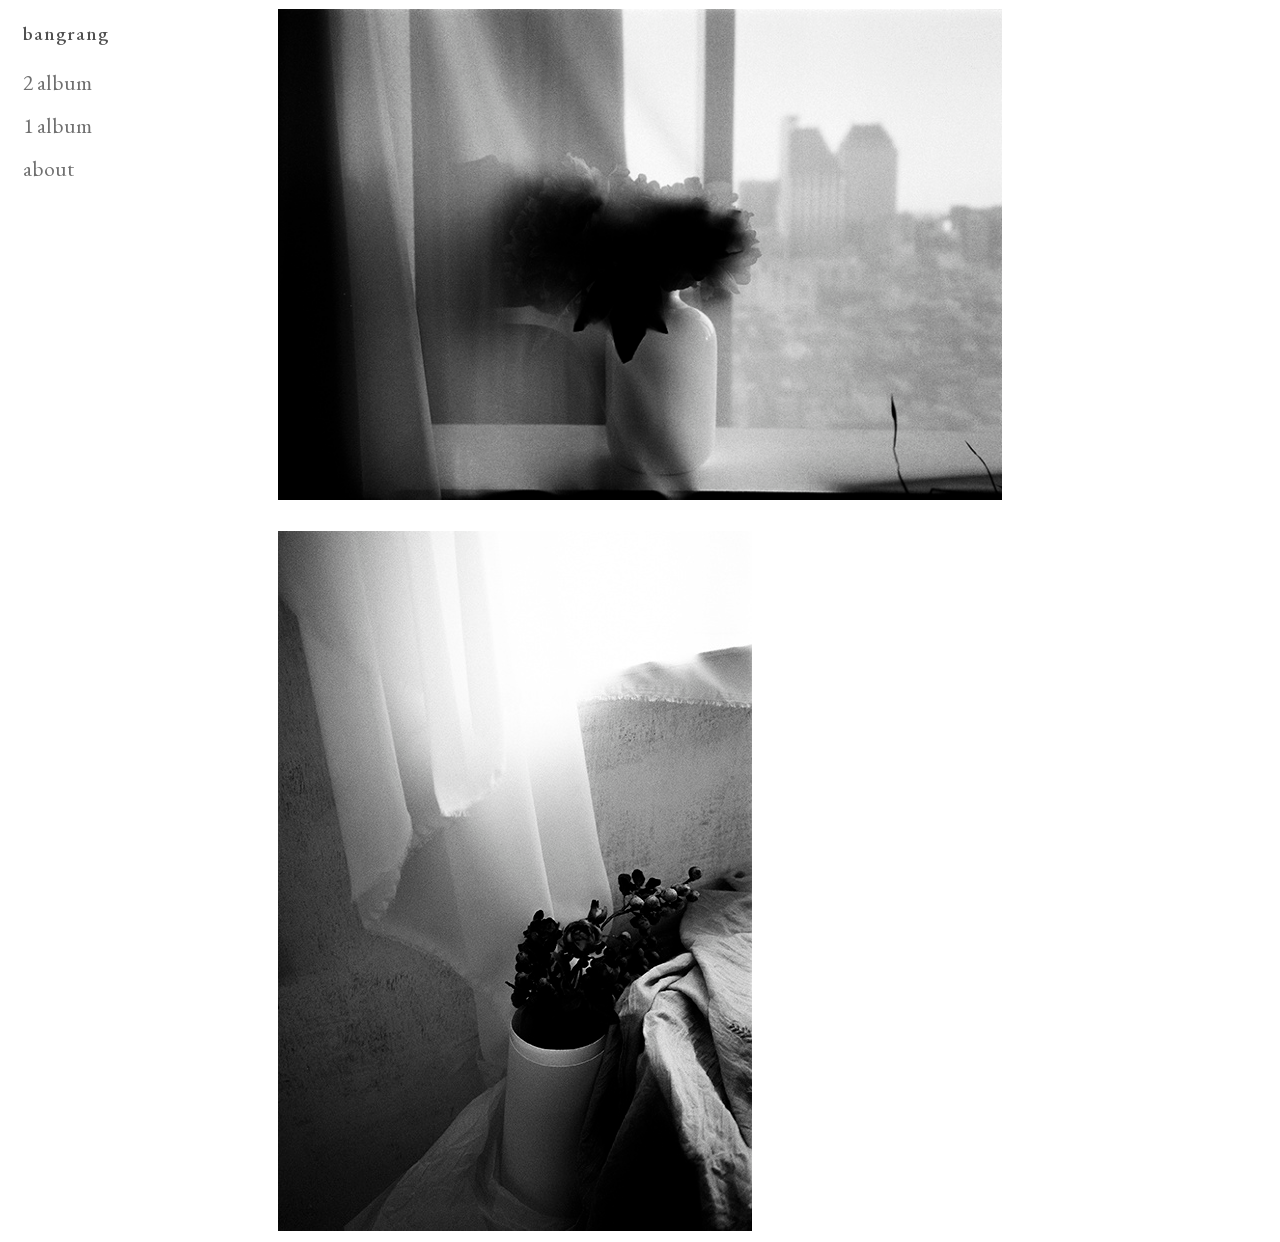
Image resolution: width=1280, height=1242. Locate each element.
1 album (57, 125)
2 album (57, 82)
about (48, 168)
